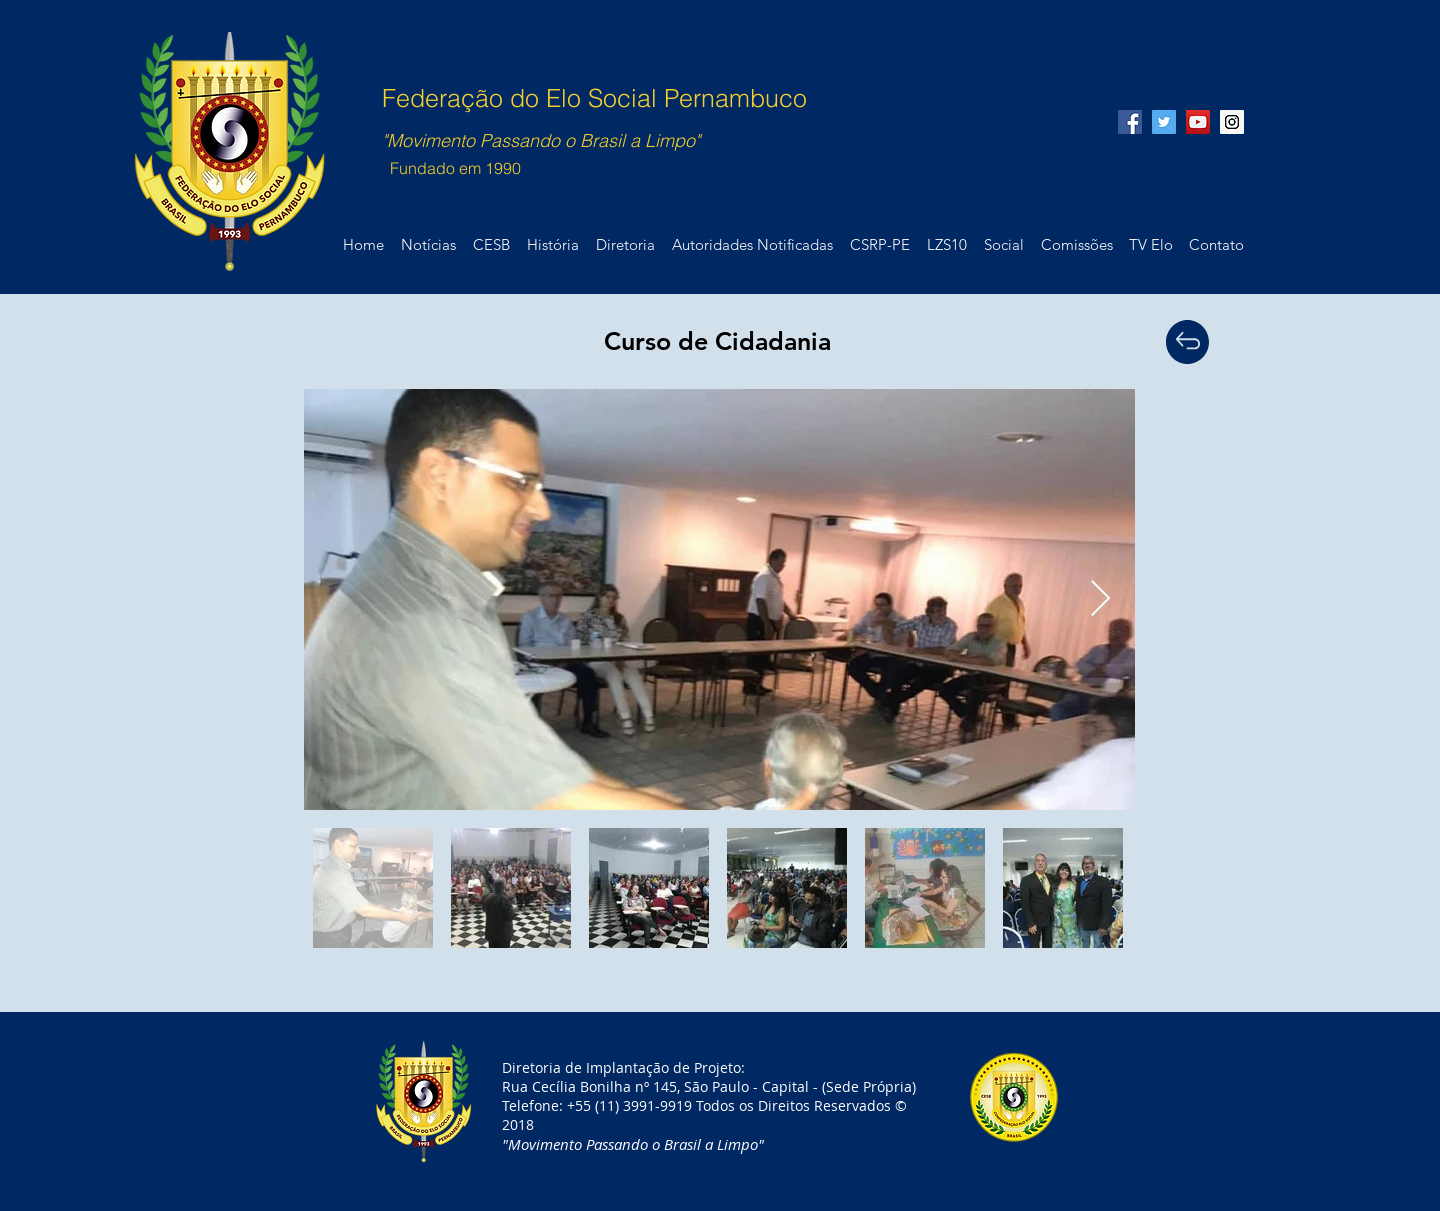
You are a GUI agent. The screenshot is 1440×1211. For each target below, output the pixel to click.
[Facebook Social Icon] (1130, 122)
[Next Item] (1100, 599)
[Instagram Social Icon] (1232, 122)
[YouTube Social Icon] (1198, 122)
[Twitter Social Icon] (1164, 122)
